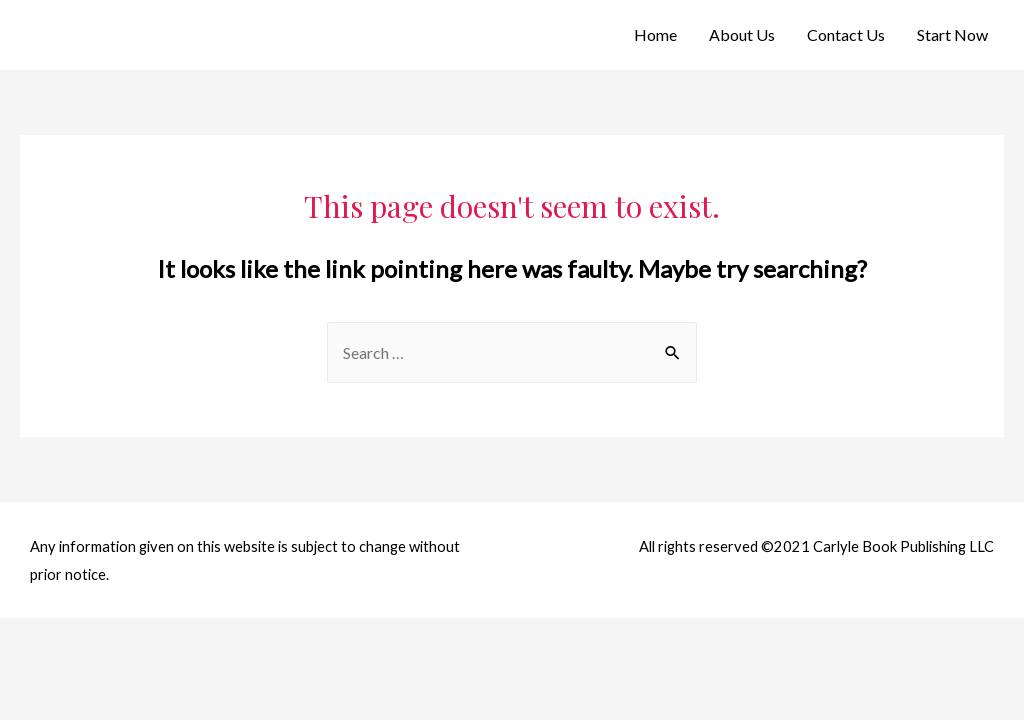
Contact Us (846, 34)
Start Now (952, 34)
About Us (742, 34)
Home (655, 34)
